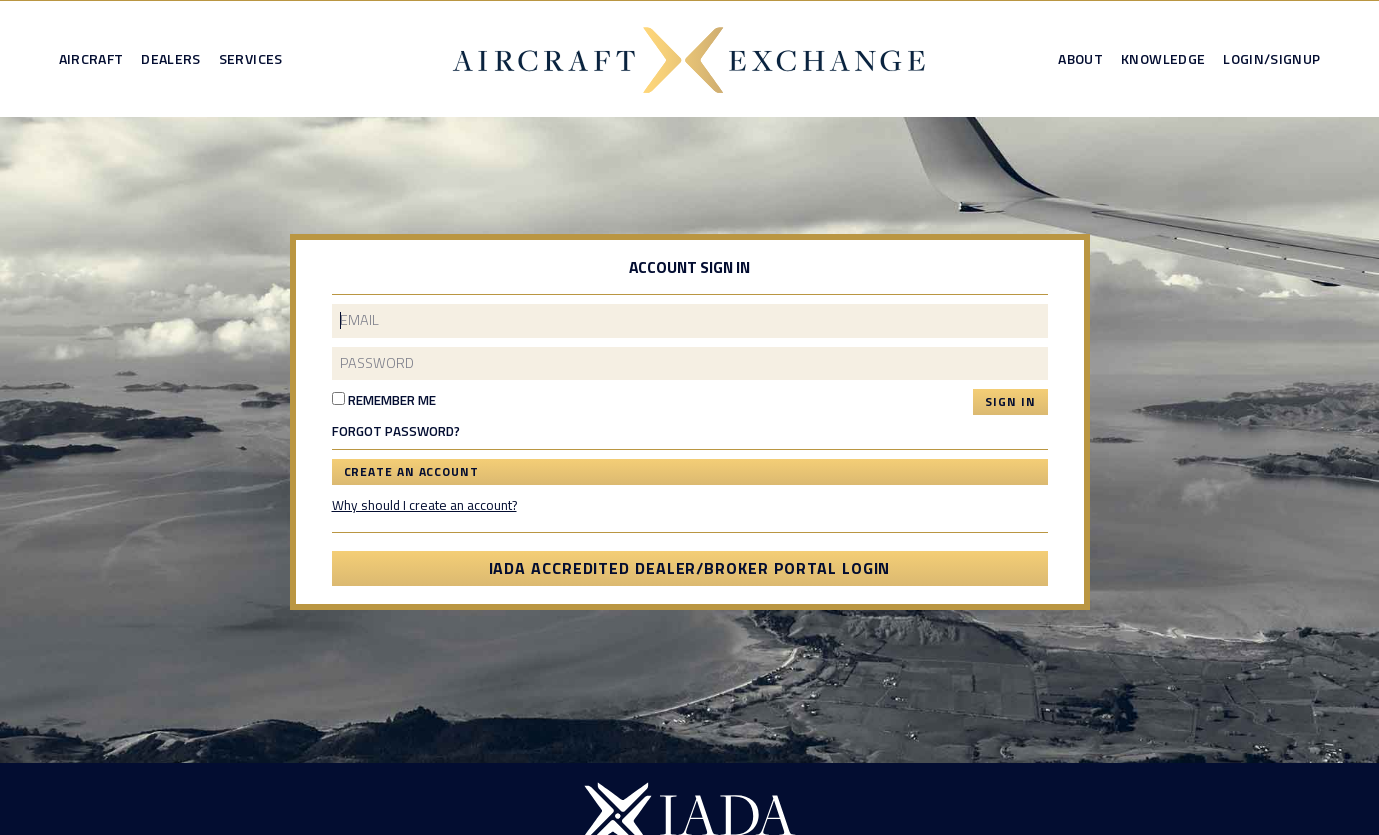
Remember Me (384, 400)
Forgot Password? (396, 432)
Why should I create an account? (424, 505)
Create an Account (411, 471)
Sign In (1010, 401)
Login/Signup (1271, 59)
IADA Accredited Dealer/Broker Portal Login (690, 568)
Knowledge (1163, 59)
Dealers (170, 59)
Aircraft (91, 59)
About (1080, 59)
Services (251, 59)
